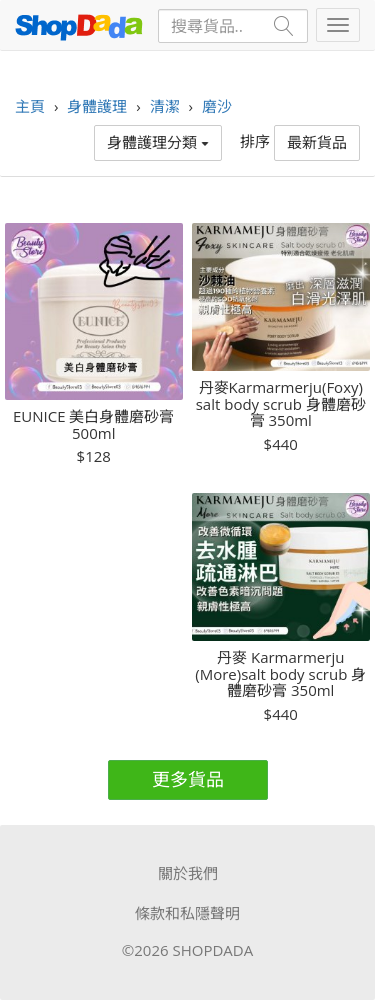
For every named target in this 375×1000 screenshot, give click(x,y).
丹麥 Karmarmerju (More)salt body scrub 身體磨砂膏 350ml (280, 674)
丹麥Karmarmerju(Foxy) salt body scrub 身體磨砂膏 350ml (281, 404)
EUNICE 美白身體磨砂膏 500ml (93, 424)
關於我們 (188, 873)
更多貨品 (188, 779)
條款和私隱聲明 (187, 913)
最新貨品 (317, 142)
